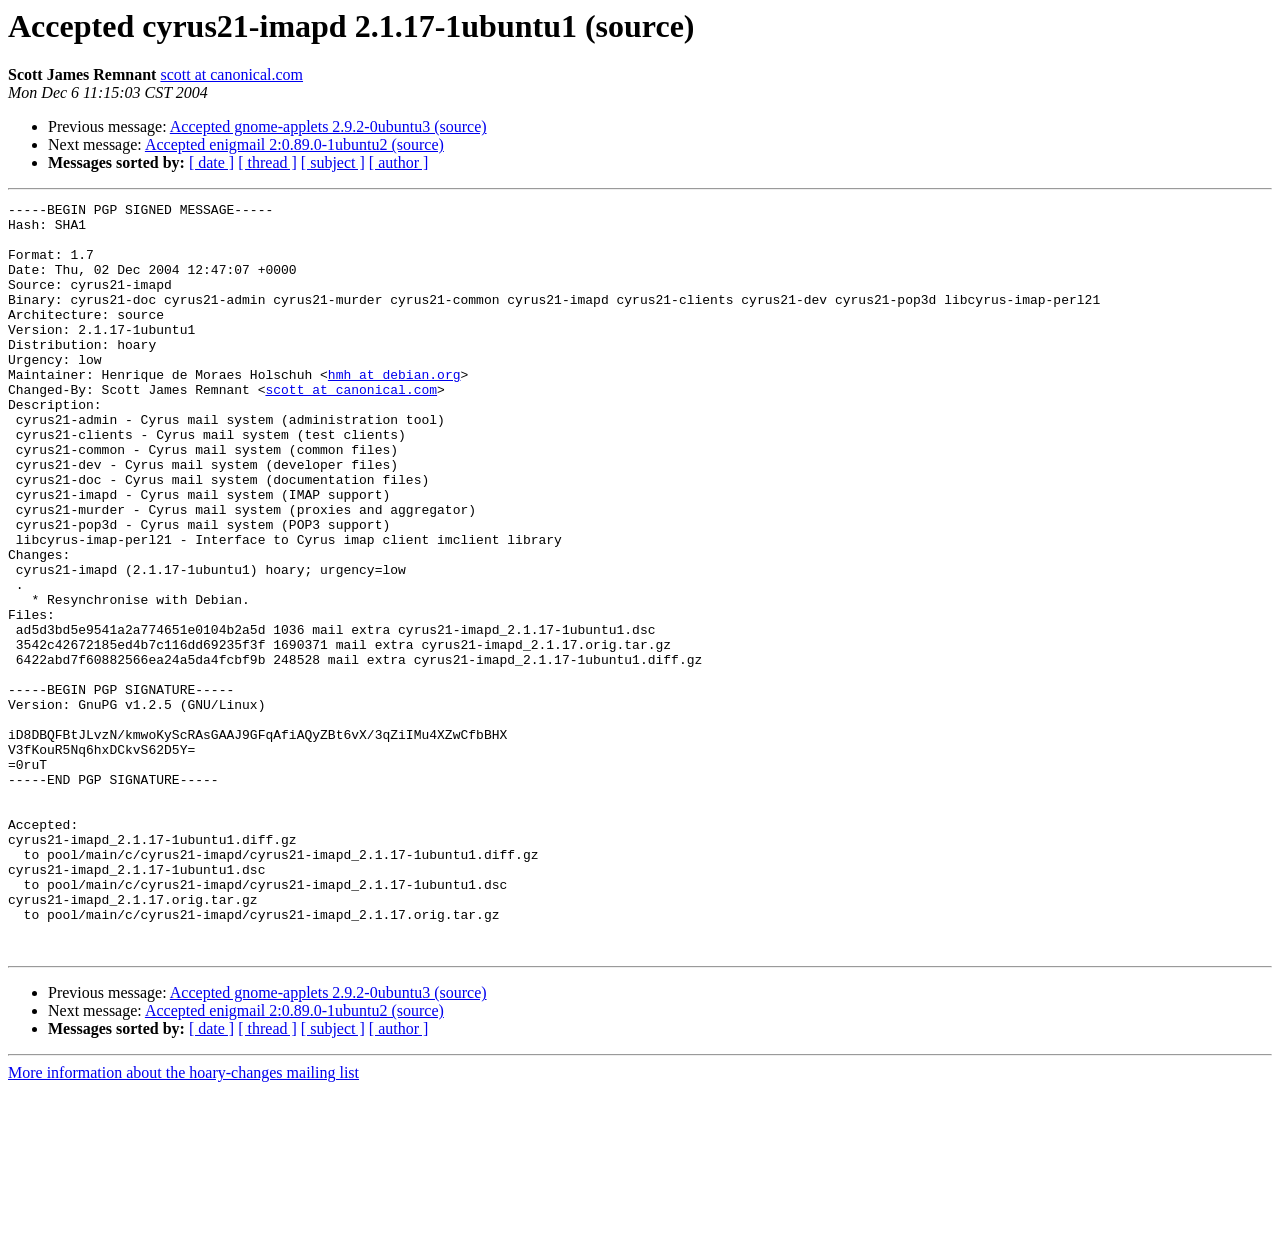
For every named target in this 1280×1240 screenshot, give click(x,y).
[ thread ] (267, 162)
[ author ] (399, 162)
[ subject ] (333, 162)
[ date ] (211, 162)
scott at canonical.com (231, 74)
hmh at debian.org (394, 410)
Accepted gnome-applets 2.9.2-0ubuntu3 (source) (328, 126)
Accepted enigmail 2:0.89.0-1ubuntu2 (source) (294, 144)
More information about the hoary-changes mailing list (183, 1222)
